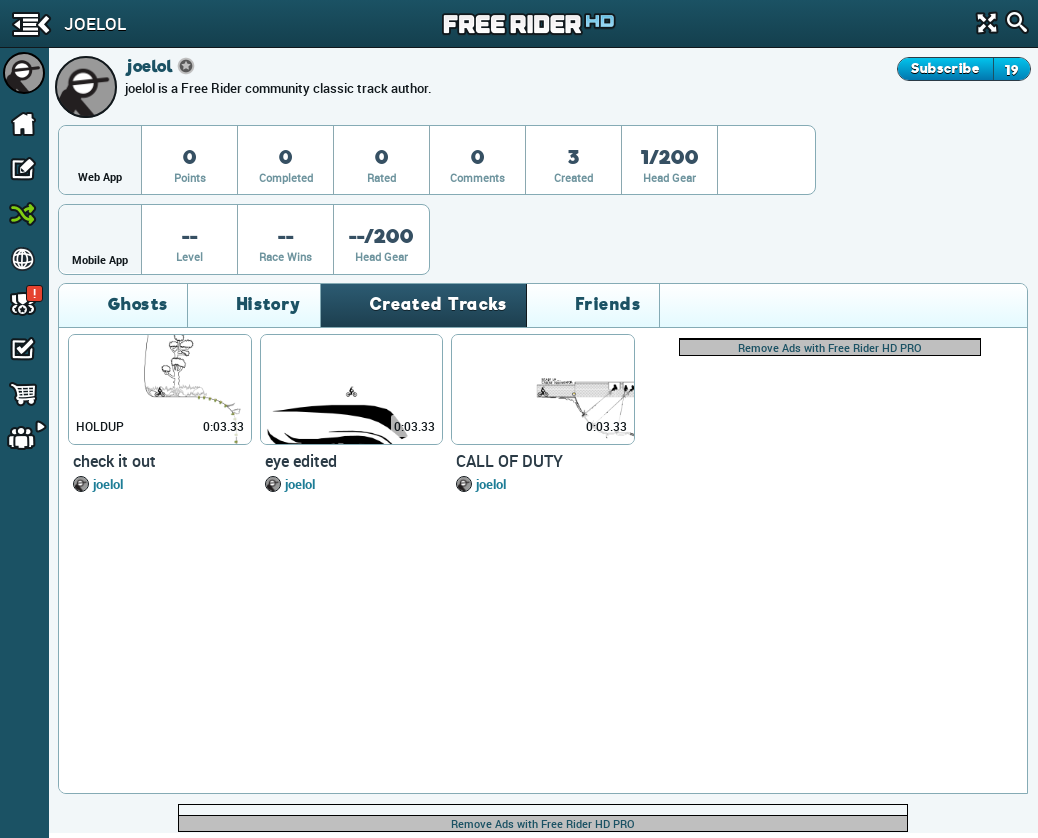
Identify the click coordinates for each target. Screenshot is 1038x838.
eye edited (301, 461)
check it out (114, 461)
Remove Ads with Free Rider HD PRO (830, 347)
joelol (108, 484)
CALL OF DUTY (509, 461)
